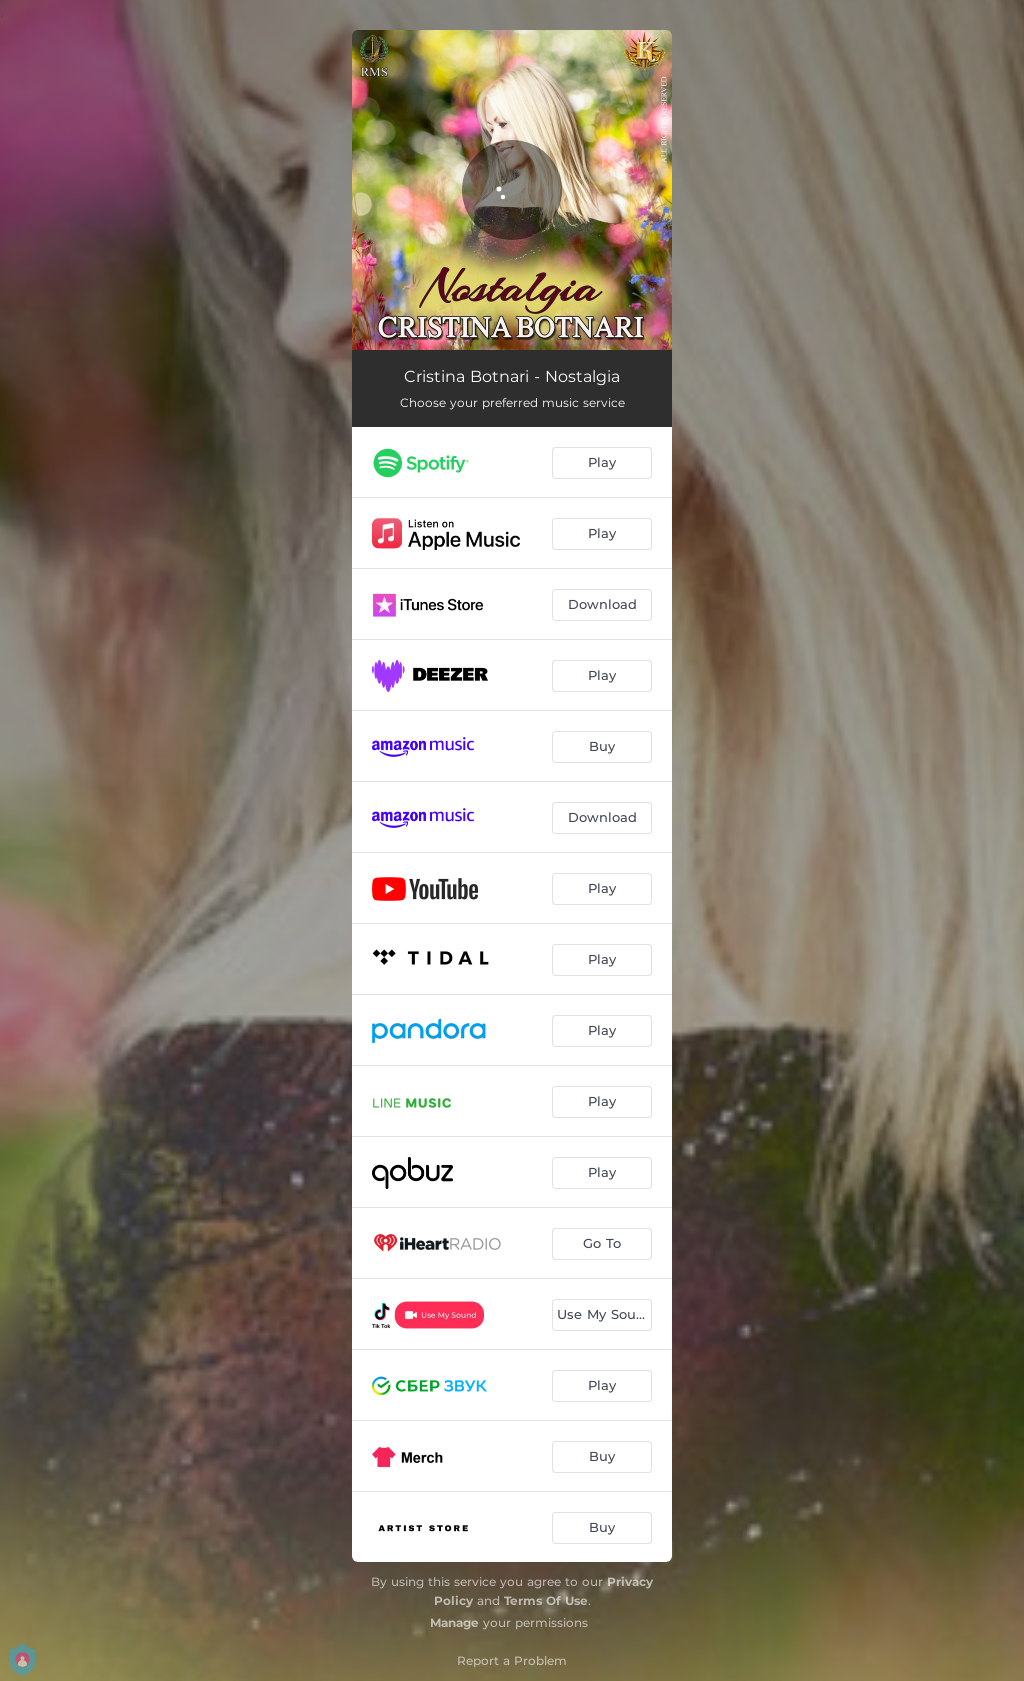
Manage (454, 1622)
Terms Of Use (546, 1600)
